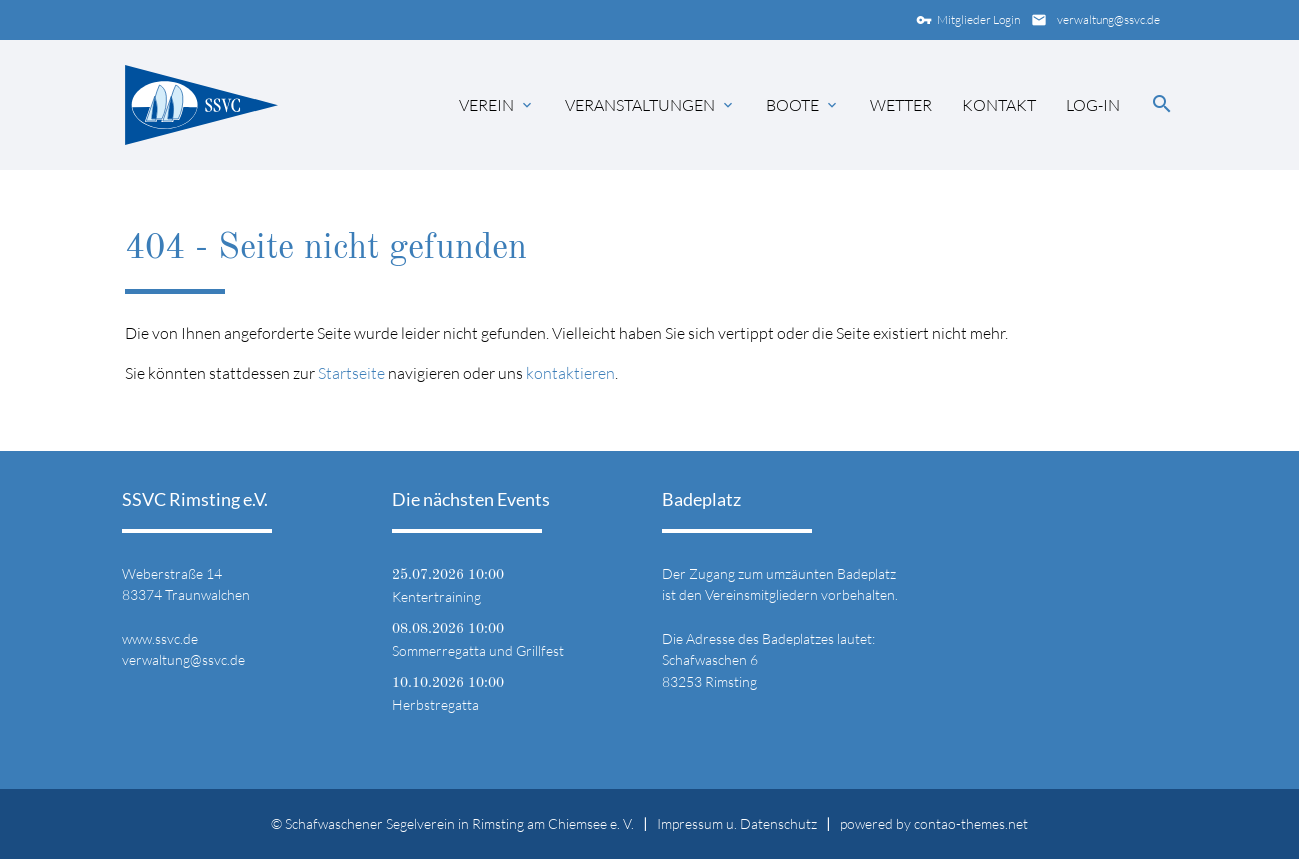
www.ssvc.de (160, 638)
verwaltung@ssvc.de (1093, 20)
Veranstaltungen (640, 105)
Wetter (901, 105)
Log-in (1093, 105)
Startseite (351, 373)
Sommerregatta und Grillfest (478, 650)
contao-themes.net (971, 823)
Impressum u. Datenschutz (737, 823)
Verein (486, 105)
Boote (792, 105)
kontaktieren (570, 373)
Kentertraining (436, 596)
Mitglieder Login (963, 20)
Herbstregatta (435, 704)
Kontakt (999, 105)
